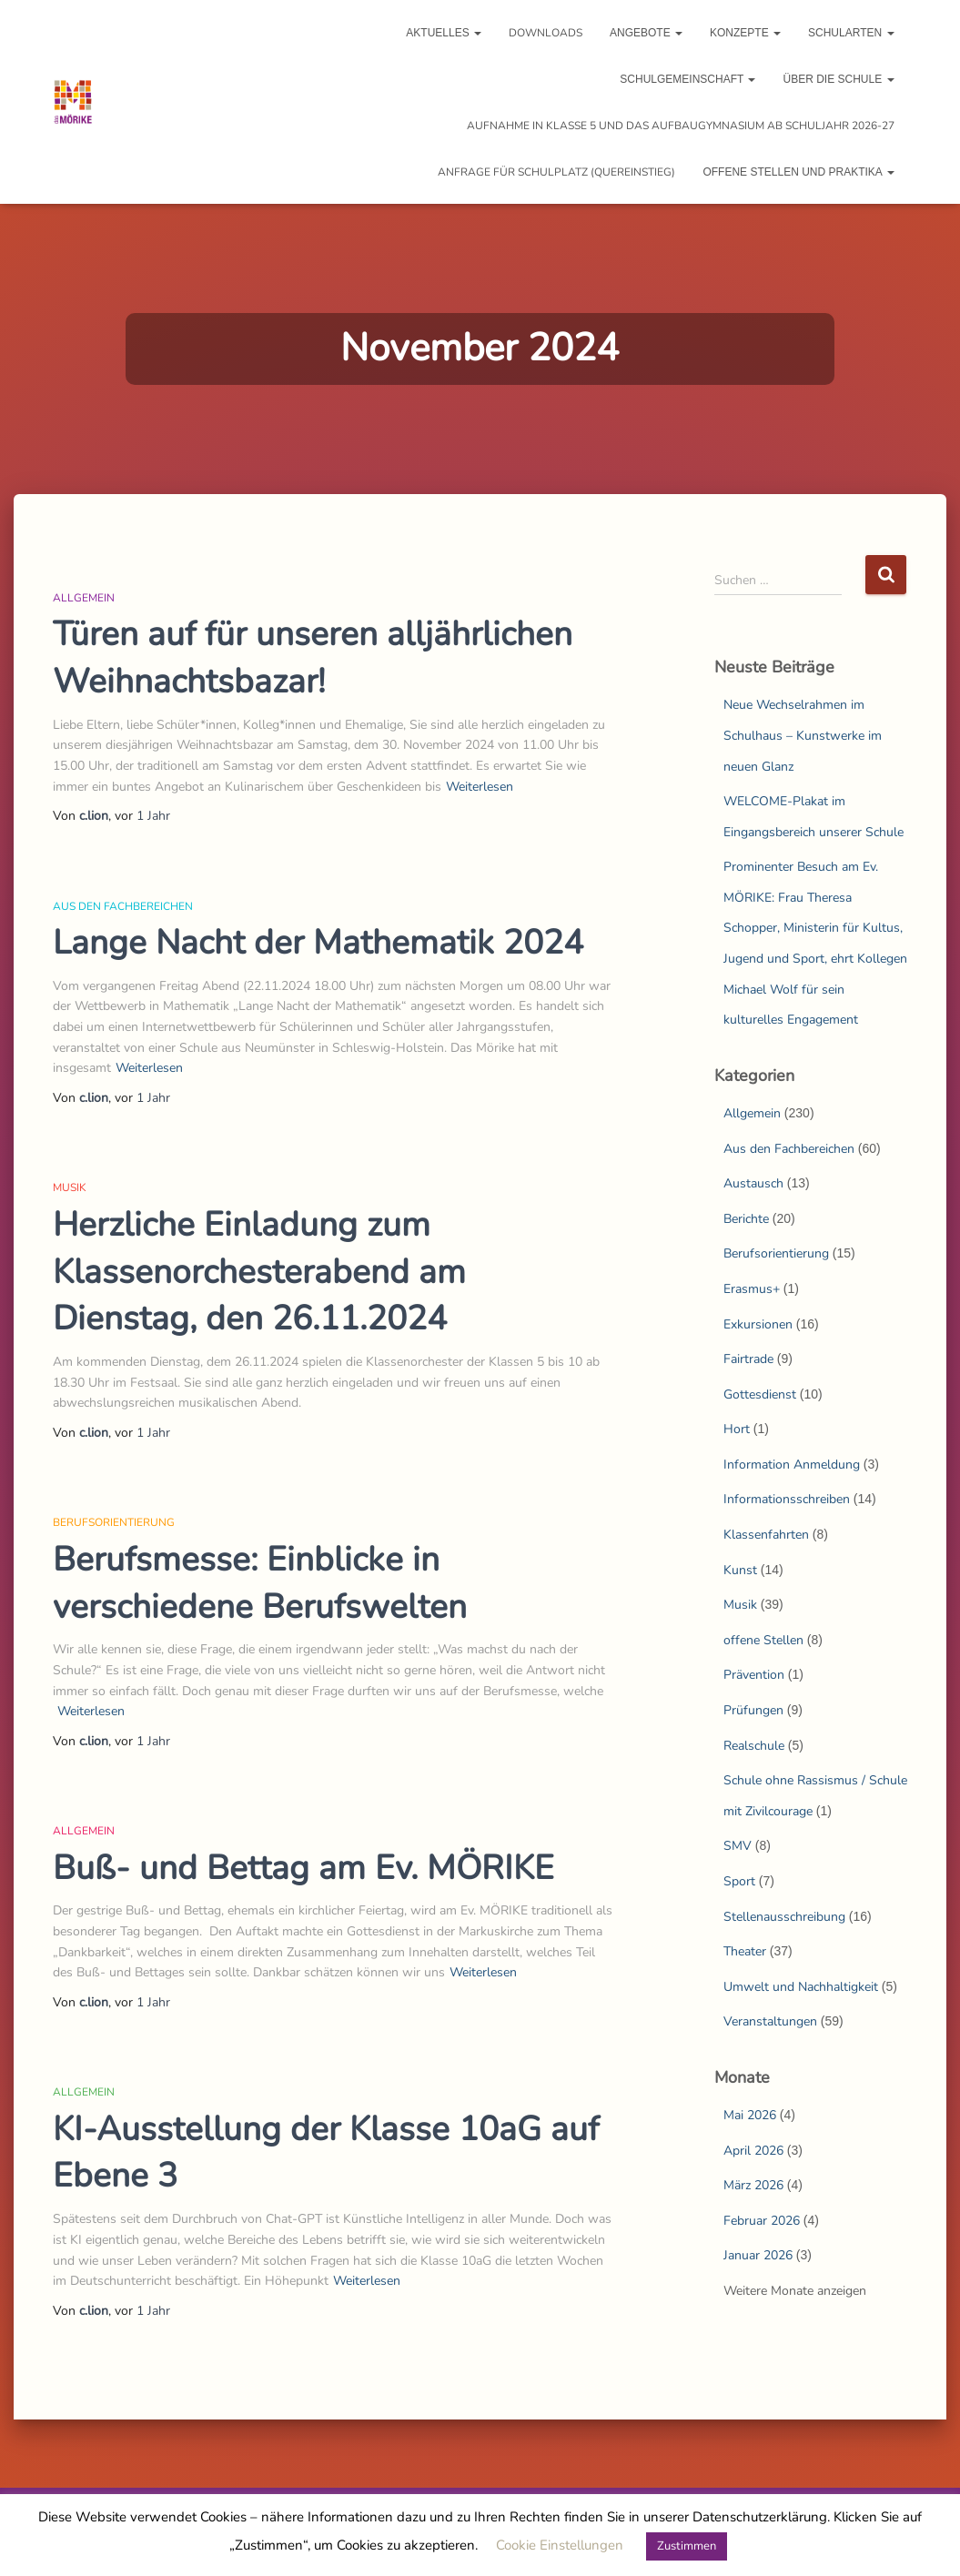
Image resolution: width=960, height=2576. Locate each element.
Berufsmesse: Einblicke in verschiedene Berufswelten (260, 1583)
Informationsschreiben (786, 1499)
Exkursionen (758, 1324)
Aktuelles (443, 32)
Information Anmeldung (791, 1464)
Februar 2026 (761, 2220)
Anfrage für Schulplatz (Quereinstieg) (556, 172)
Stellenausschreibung (784, 1916)
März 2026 (753, 2185)
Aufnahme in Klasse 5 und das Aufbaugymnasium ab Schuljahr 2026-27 (680, 125)
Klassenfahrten (766, 1534)
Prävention (753, 1674)
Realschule (753, 1745)
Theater (744, 1951)
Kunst (740, 1570)
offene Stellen (763, 1640)
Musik (69, 1187)
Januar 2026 (758, 2255)
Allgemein (84, 598)
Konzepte (745, 32)
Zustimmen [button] (686, 2546)
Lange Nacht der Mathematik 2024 (318, 942)
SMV (737, 1845)
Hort (736, 1429)
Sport (739, 1881)
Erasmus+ (751, 1289)
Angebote (646, 32)
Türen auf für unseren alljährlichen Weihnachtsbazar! (312, 657)
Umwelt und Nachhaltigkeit (800, 1986)
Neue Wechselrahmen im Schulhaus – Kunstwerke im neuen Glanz (802, 735)
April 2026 (753, 2150)
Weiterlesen (479, 786)
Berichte (746, 1218)
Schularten (851, 32)
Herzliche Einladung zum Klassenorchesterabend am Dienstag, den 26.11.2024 (259, 1272)
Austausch (753, 1183)
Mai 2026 (749, 2115)
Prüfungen (753, 1710)
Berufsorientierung (114, 1522)
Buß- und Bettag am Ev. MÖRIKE (303, 1868)
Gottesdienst (759, 1394)
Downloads (545, 32)
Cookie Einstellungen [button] (559, 2545)
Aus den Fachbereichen (123, 906)
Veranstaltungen (770, 2021)
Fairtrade (748, 1359)
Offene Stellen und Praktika (798, 172)
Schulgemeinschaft (687, 79)
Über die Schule (838, 79)
